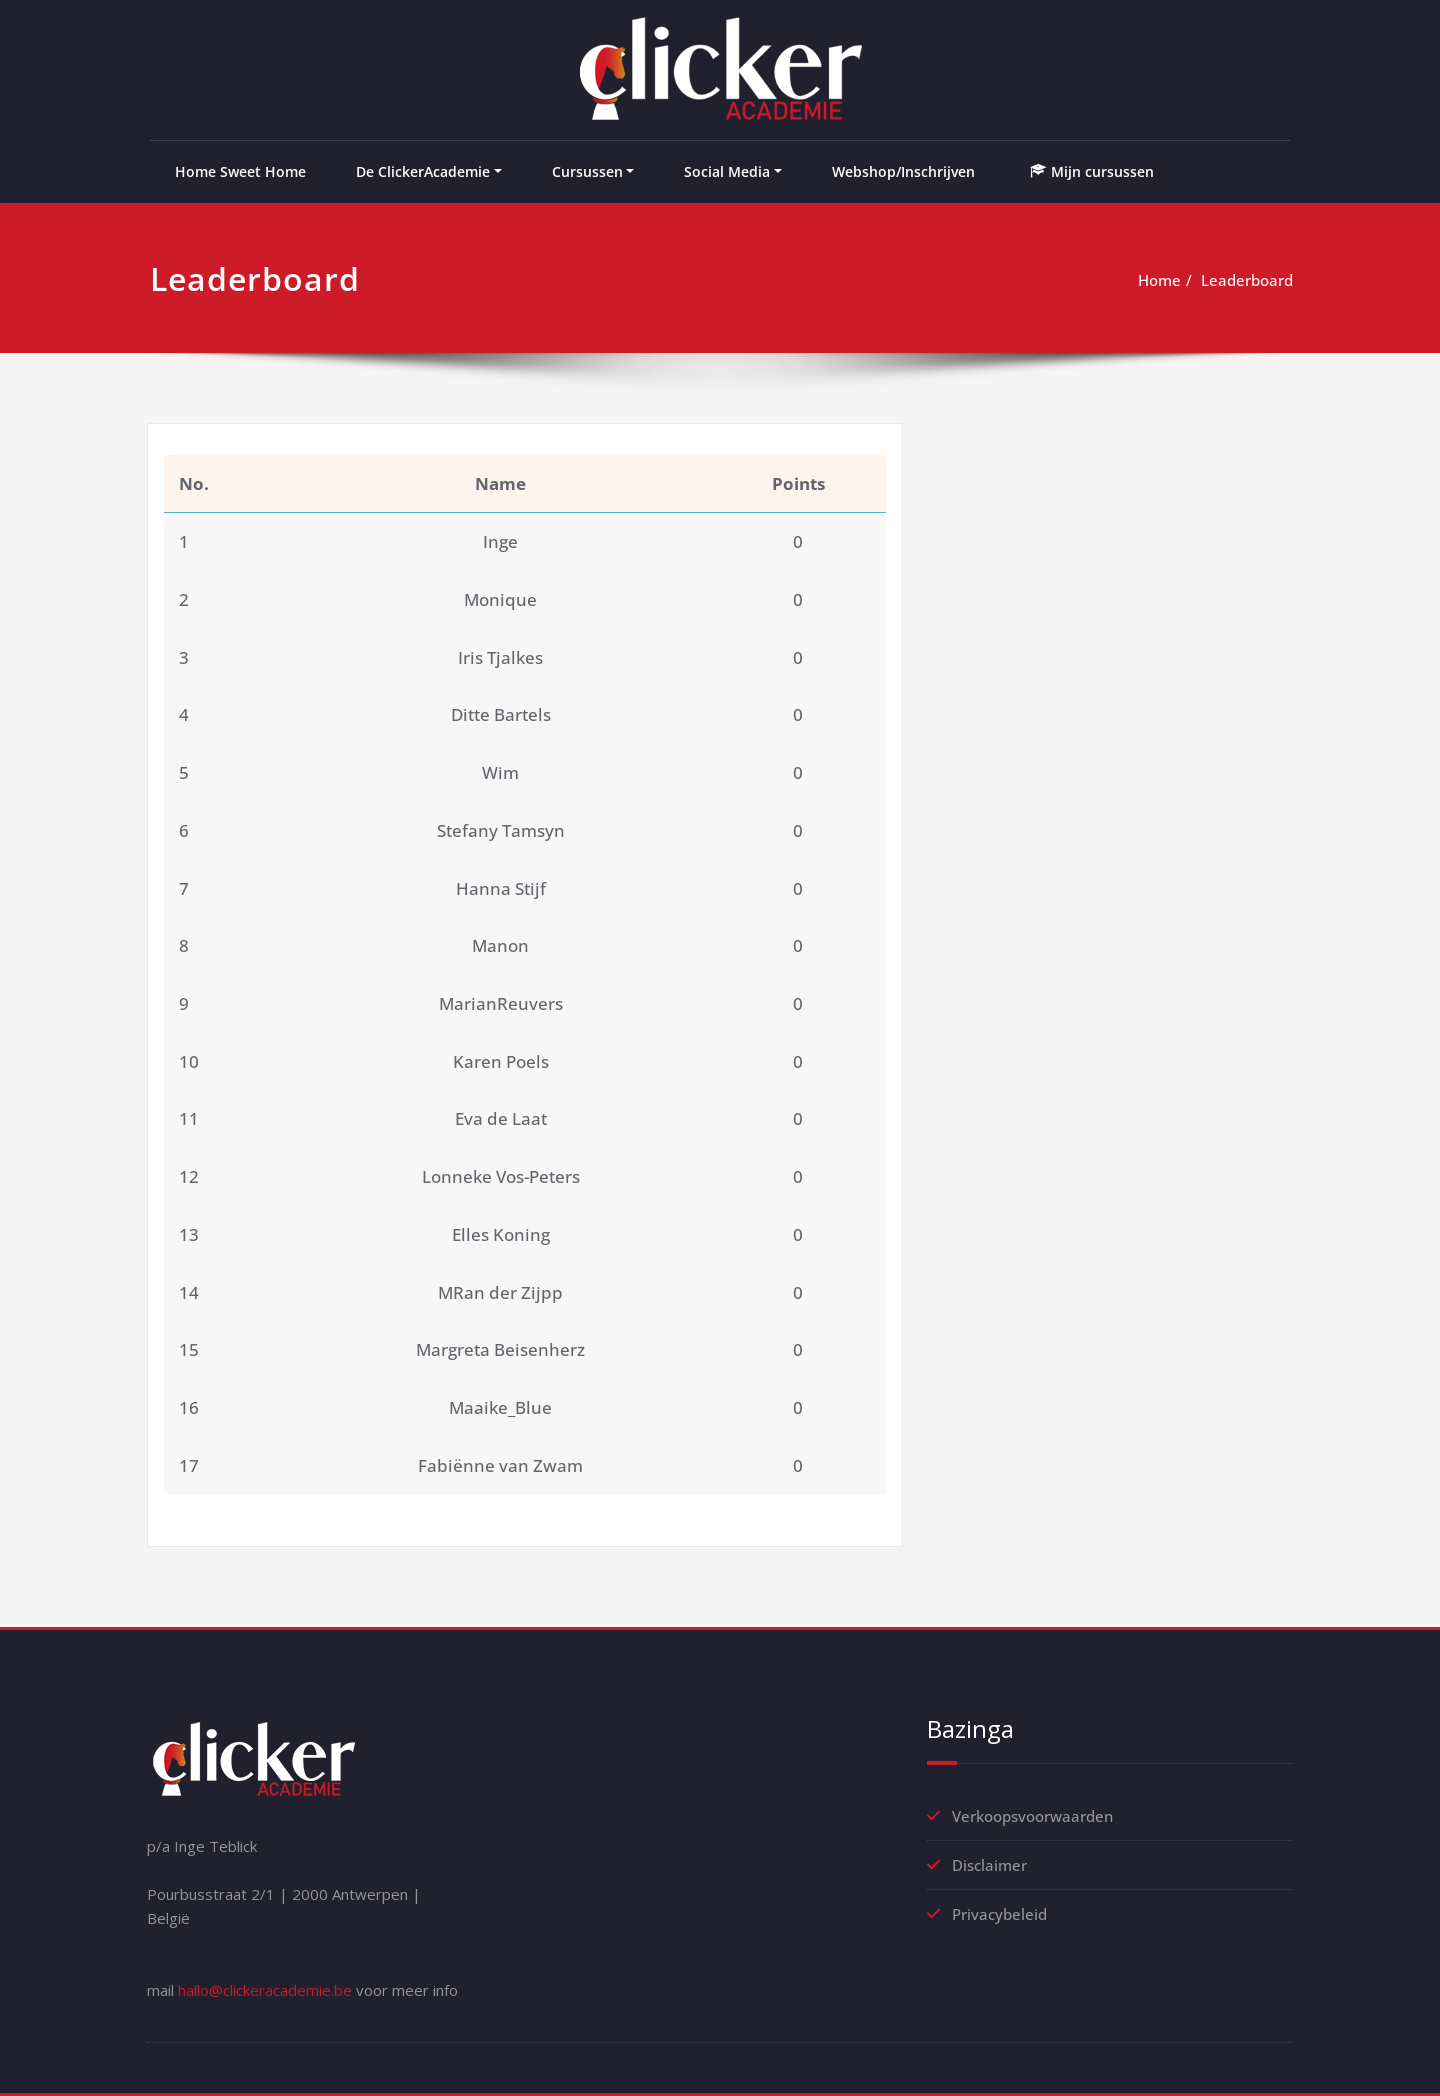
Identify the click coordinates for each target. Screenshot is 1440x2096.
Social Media (727, 171)
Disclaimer (989, 1865)
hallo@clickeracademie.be (265, 1990)
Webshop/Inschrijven (903, 171)
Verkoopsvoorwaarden (1032, 1816)
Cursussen (587, 171)
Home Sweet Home (240, 171)
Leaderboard (1247, 280)
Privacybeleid (999, 1914)
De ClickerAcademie (423, 171)
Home (1159, 280)
